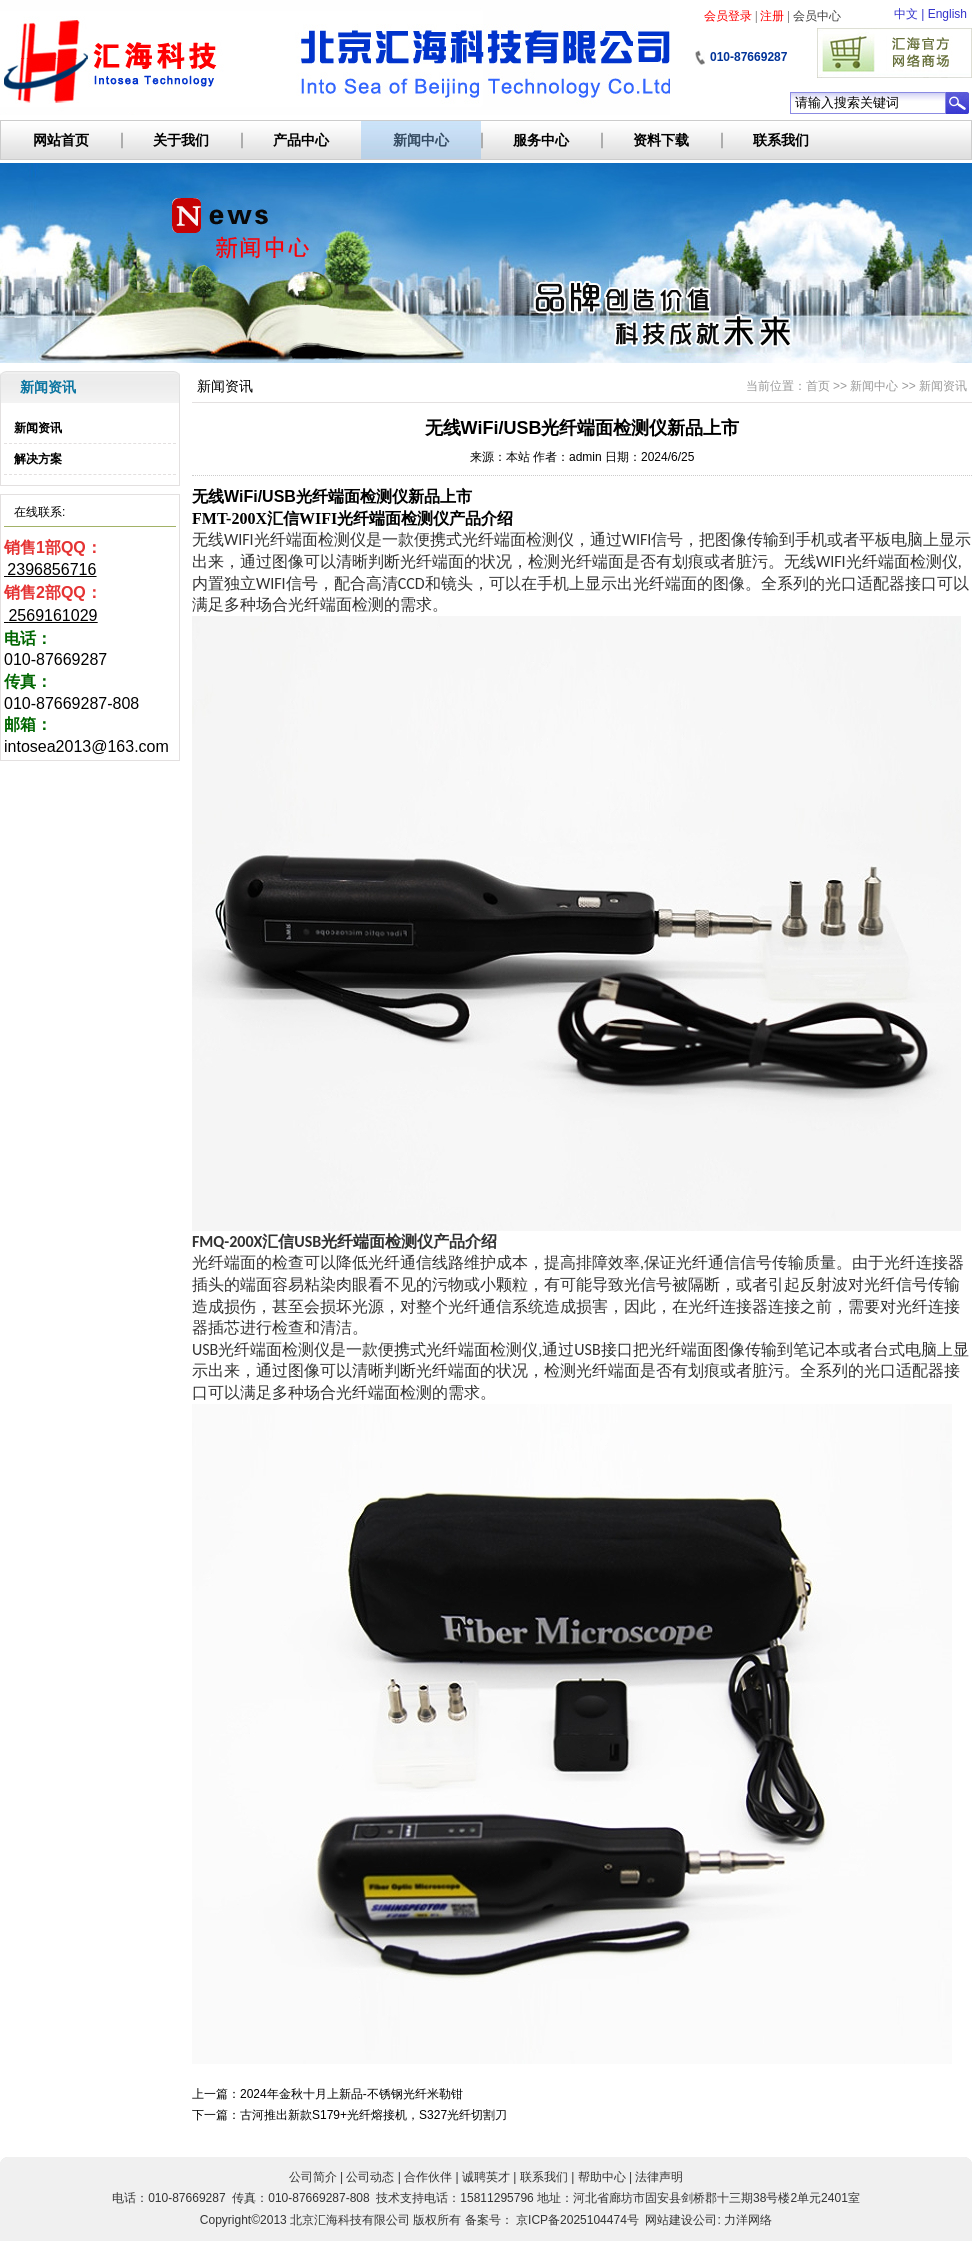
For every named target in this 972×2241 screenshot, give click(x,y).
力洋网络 (748, 2220)
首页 (818, 386)
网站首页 (61, 140)
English (947, 14)
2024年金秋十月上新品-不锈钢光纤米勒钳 (351, 2094)
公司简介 (313, 2177)
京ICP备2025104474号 (577, 2220)
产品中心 (301, 140)
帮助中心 (602, 2177)
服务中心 (541, 140)
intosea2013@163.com (86, 746)
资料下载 (661, 140)
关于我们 (181, 140)
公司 (705, 2220)
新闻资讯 (38, 428)
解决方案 (38, 459)
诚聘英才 (486, 2177)
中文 (906, 14)
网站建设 (669, 2220)
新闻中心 (421, 140)
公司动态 (370, 2177)
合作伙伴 (428, 2177)
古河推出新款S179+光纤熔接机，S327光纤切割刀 (373, 2115)
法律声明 (659, 2177)
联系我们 (781, 140)
